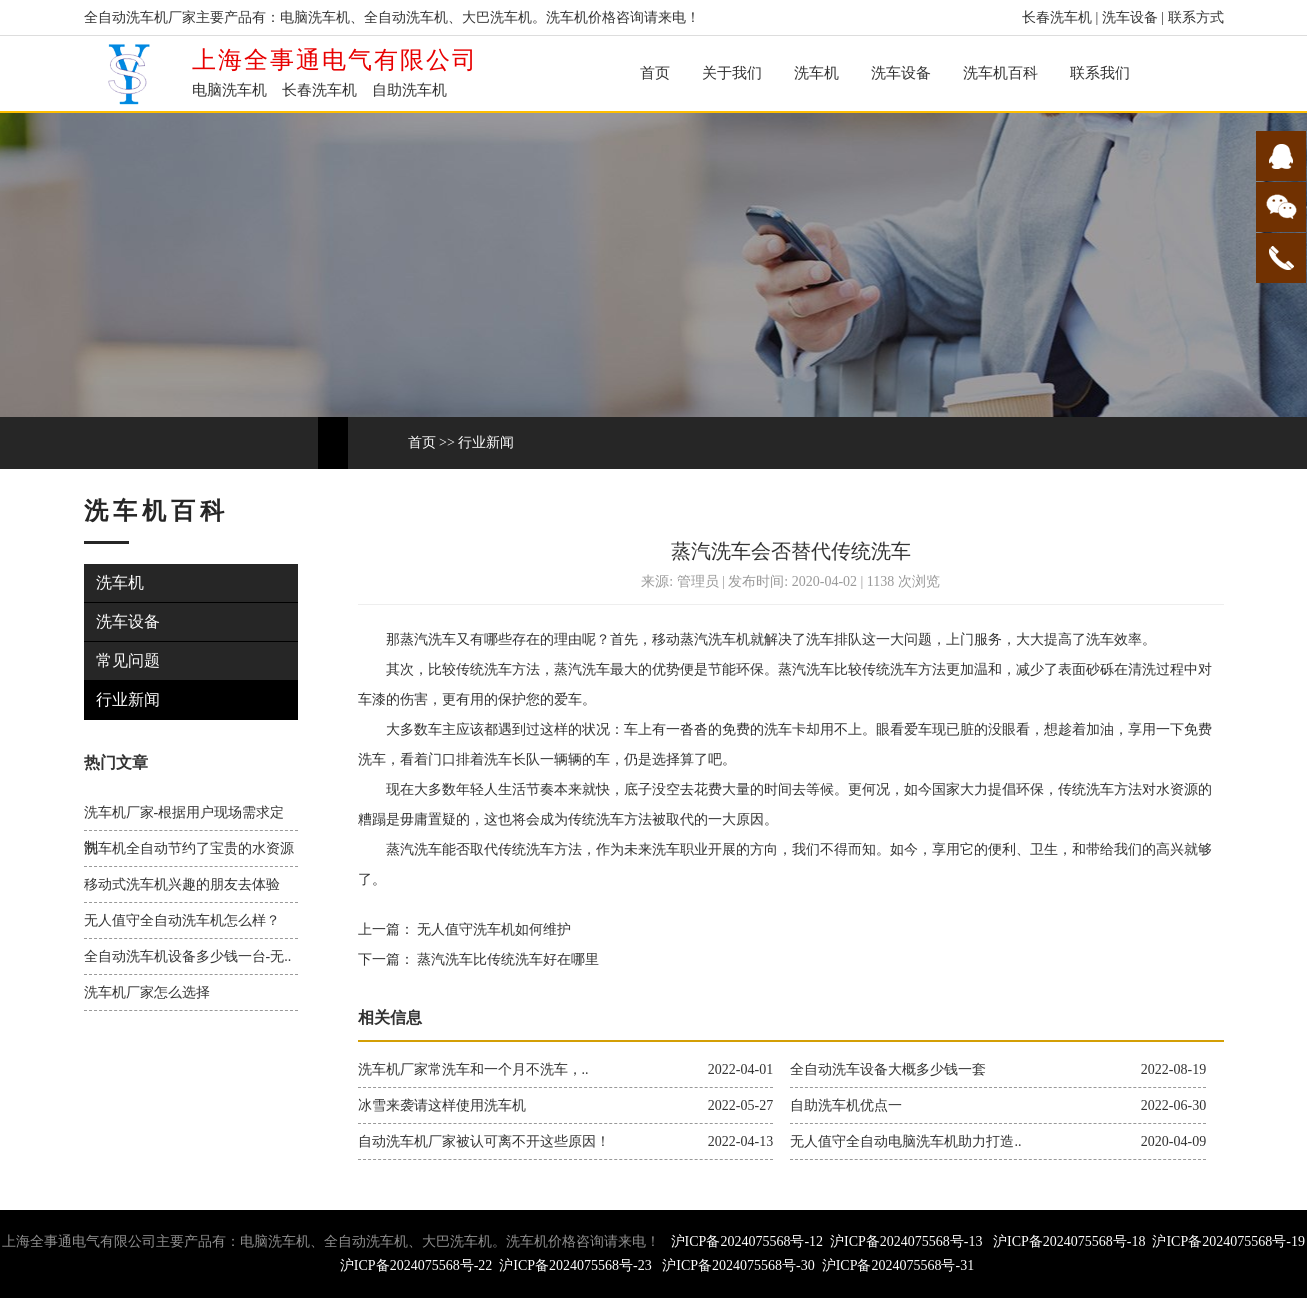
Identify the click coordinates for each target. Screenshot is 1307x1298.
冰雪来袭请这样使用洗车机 (442, 1105)
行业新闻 (486, 442)
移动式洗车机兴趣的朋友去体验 (182, 884)
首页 (655, 73)
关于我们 (732, 73)
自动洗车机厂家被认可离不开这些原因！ (484, 1141)
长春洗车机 (1057, 17)
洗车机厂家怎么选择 (147, 992)
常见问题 (130, 660)
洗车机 (816, 73)
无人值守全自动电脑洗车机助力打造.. (905, 1141)
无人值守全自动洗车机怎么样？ (182, 920)
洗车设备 (1130, 17)
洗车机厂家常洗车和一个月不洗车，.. (473, 1069)
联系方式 (1196, 17)
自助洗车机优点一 (846, 1105)
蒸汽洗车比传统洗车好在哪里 (507, 959)
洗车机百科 (1000, 73)
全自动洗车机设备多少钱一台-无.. (188, 956)
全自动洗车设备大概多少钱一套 (888, 1069)
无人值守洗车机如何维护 (493, 929)
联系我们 (1100, 73)
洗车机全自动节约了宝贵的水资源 (189, 848)
